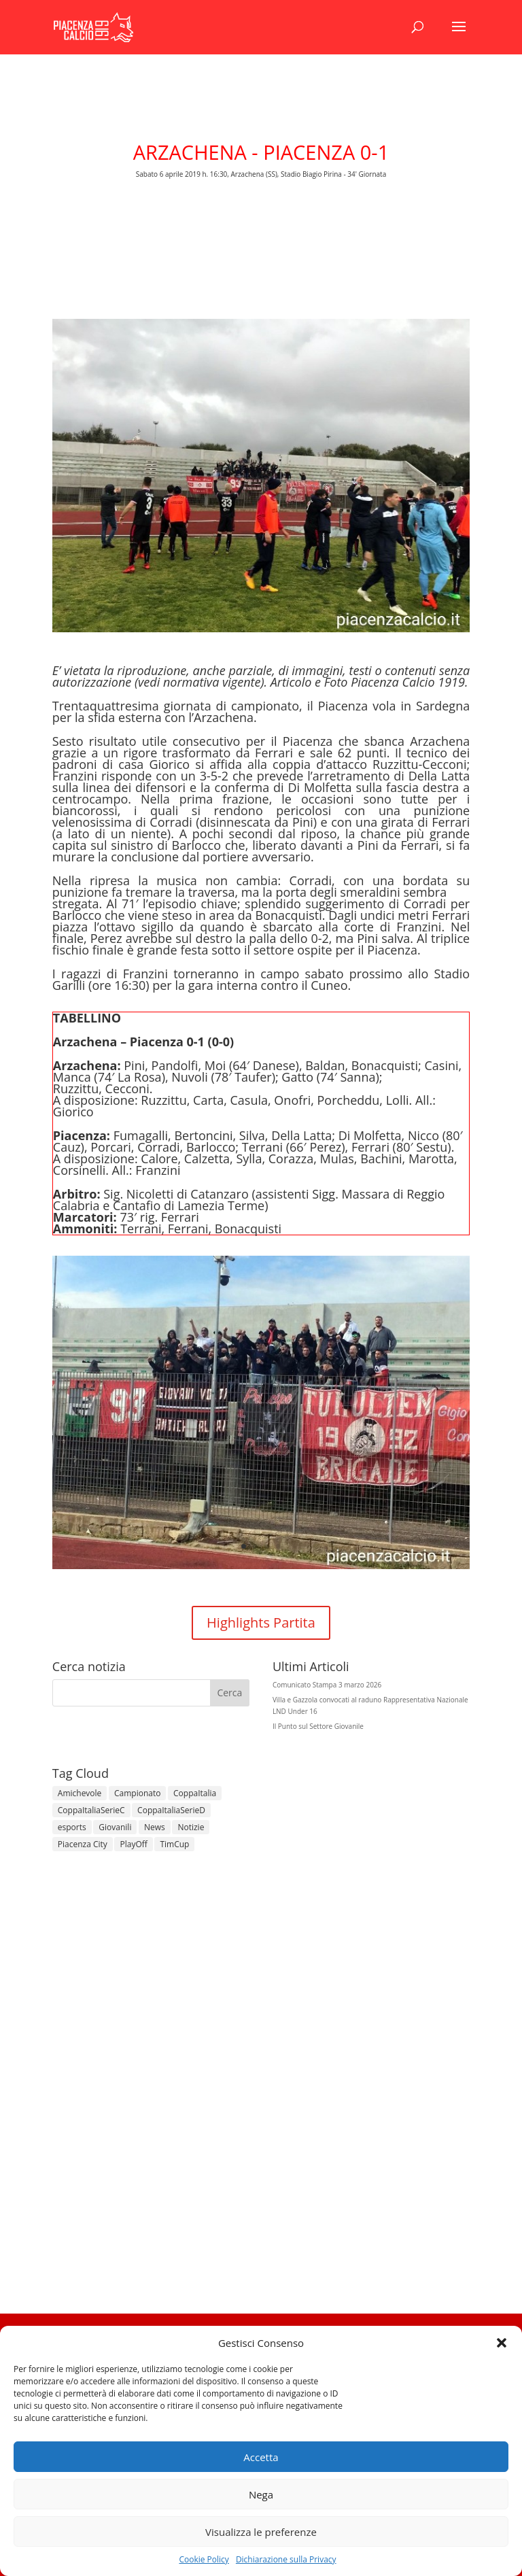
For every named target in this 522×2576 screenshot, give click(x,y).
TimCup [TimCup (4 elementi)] (174, 1844)
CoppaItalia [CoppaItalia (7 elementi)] (194, 1793)
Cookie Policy (203, 2559)
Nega (261, 2494)
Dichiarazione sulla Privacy (286, 2559)
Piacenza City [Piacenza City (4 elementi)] (82, 1844)
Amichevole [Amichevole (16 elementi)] (80, 1793)
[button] (501, 2343)
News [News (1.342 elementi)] (154, 1827)
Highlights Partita (261, 1622)
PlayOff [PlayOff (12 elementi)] (133, 1844)
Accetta (260, 2457)
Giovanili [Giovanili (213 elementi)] (115, 1827)
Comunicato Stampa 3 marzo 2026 (327, 1684)
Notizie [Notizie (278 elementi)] (190, 1827)
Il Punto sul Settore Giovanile (318, 1726)
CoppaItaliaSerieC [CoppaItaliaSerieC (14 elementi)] (91, 1810)
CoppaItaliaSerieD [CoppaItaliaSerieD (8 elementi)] (171, 1810)
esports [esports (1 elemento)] (72, 1827)
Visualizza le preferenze (261, 2532)
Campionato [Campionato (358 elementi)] (137, 1793)
